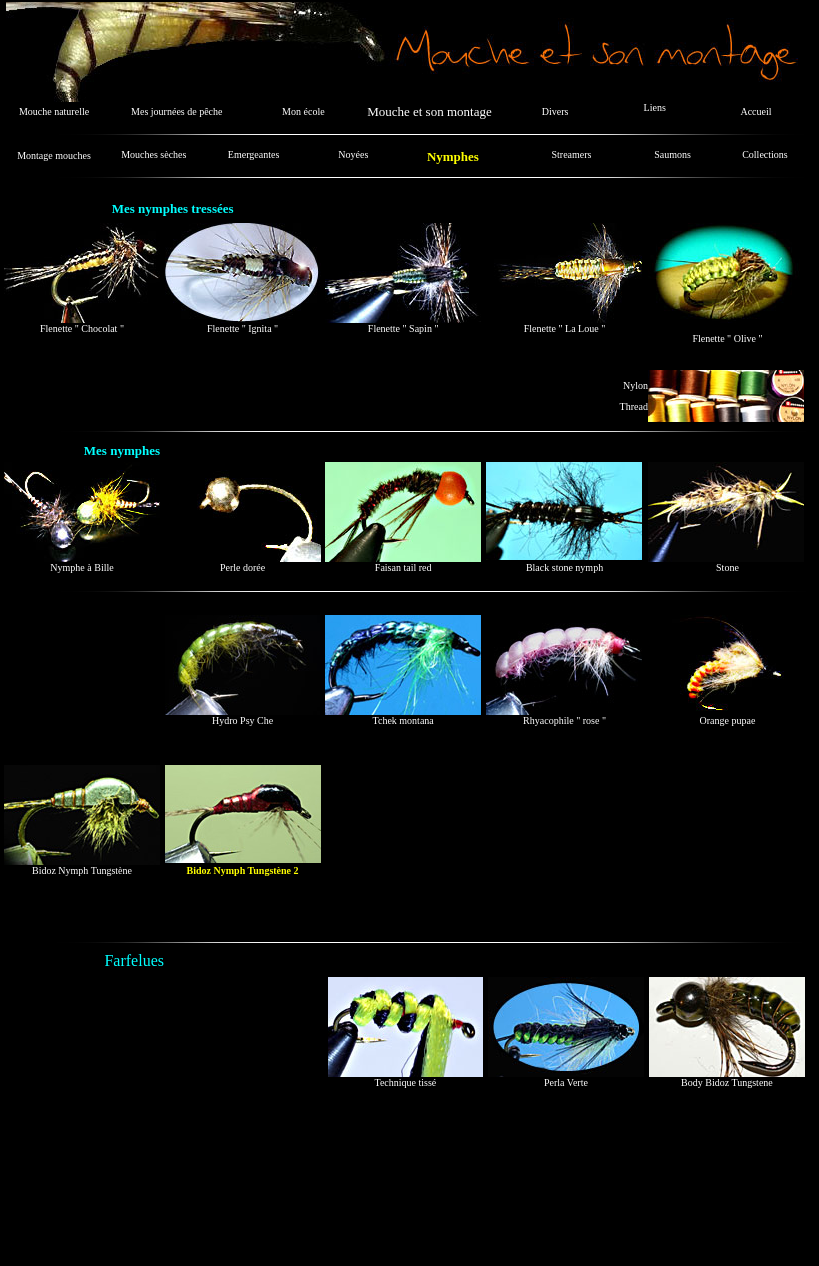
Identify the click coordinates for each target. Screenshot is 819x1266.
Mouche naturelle (54, 111)
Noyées (353, 154)
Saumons (672, 154)
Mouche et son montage (429, 111)
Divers (555, 111)
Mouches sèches (153, 154)
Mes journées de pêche (176, 111)
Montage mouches (54, 155)
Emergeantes (253, 154)
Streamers (572, 154)
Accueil (755, 111)
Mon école (303, 111)
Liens (655, 107)
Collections (765, 154)
